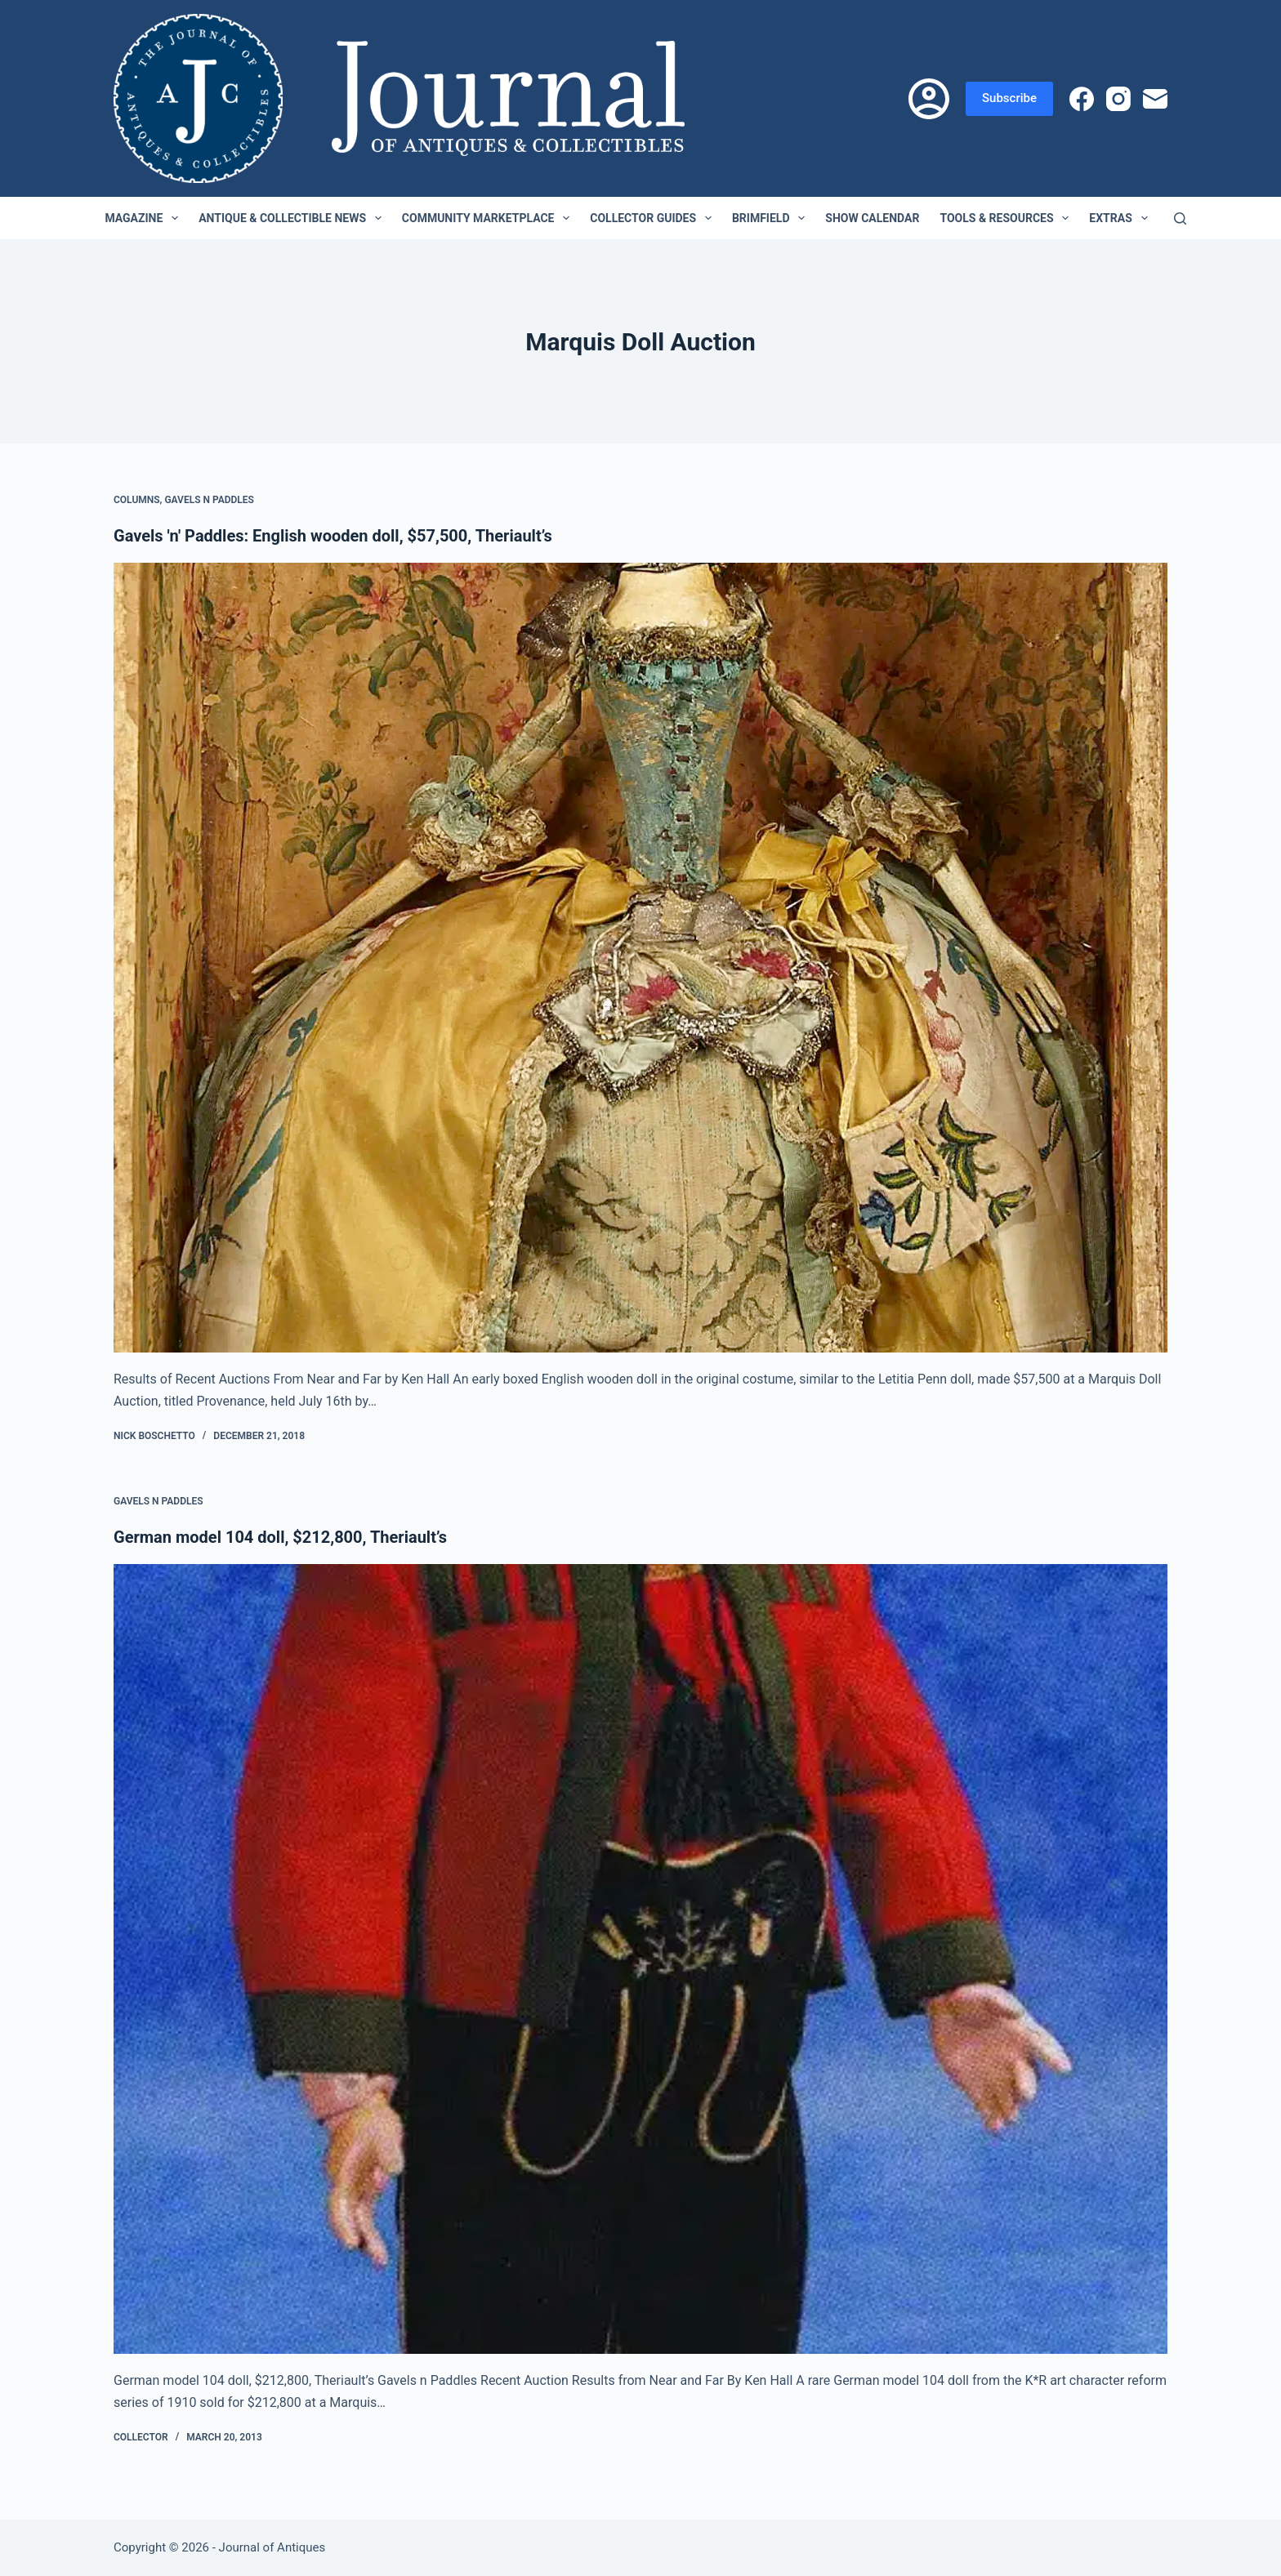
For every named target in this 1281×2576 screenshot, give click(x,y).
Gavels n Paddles (209, 500)
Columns (137, 500)
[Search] (1180, 218)
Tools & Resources (1007, 218)
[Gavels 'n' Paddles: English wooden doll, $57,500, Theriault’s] (640, 958)
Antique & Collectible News (293, 218)
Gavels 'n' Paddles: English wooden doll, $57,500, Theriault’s (333, 536)
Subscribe (1009, 98)
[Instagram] (1118, 99)
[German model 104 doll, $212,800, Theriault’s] (640, 1959)
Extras (1121, 218)
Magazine (145, 218)
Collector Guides (654, 218)
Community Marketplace (489, 218)
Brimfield (771, 218)
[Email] (1155, 99)
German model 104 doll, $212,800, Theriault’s (280, 1537)
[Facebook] (1081, 99)
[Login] (928, 98)
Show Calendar (872, 218)
